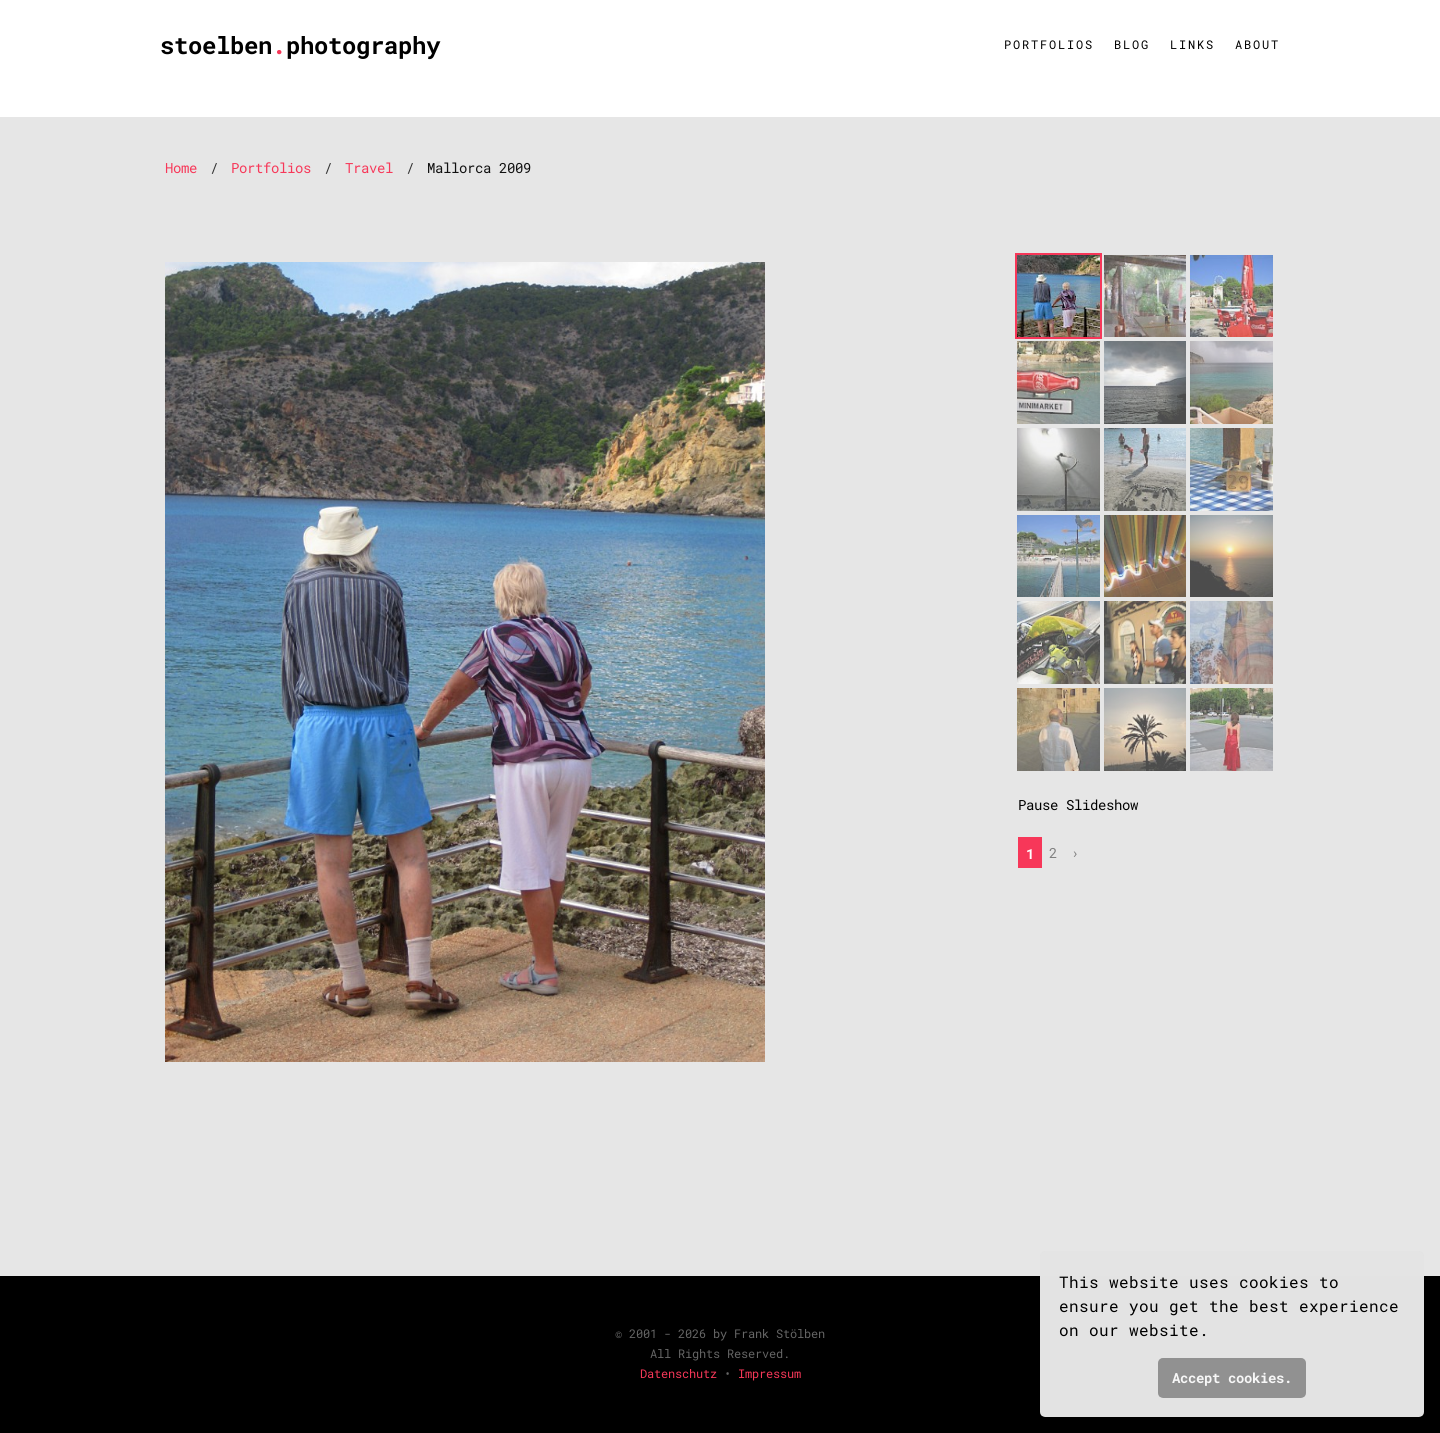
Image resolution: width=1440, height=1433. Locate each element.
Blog (1132, 44)
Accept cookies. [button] (1232, 1377)
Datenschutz (678, 1373)
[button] (1222, 1333)
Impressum (769, 1373)
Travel (369, 167)
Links (1192, 44)
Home (181, 167)
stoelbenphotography (300, 45)
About (1257, 44)
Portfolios (1049, 44)
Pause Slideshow (1078, 804)
